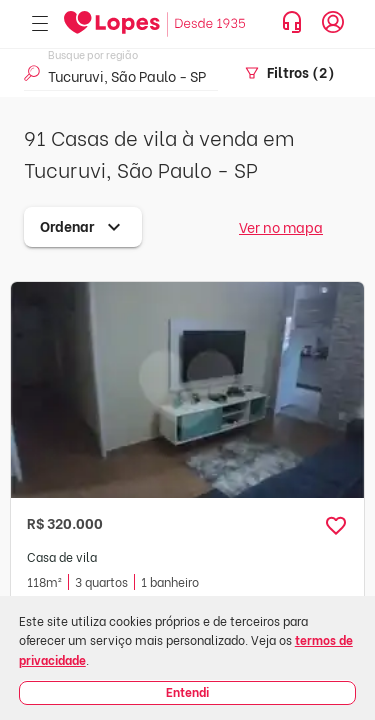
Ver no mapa (281, 226)
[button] (336, 526)
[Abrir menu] (40, 24)
